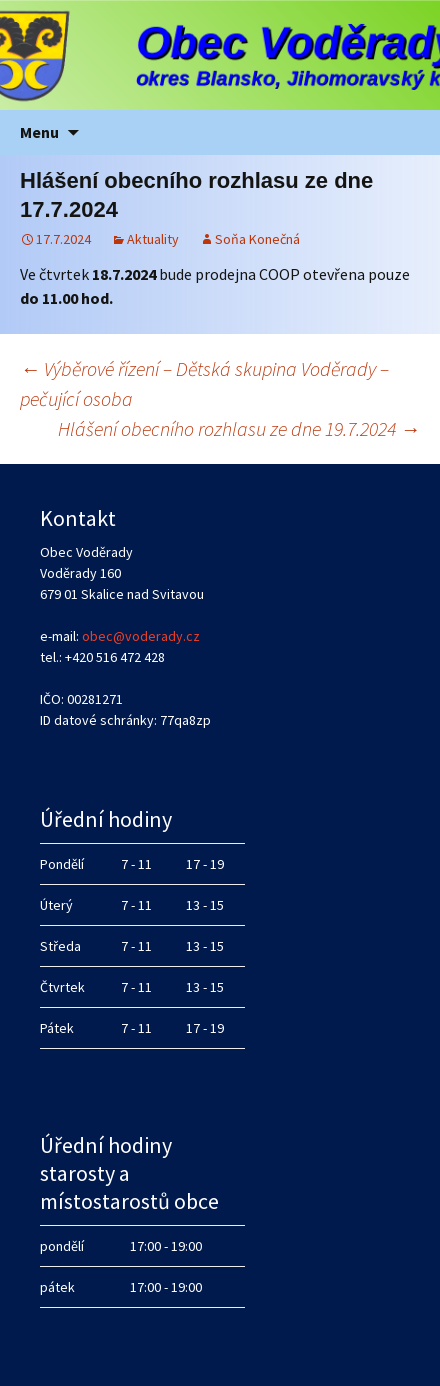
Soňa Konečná (257, 239)
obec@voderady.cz (141, 636)
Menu (39, 132)
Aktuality (153, 239)
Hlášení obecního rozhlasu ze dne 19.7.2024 (239, 428)
